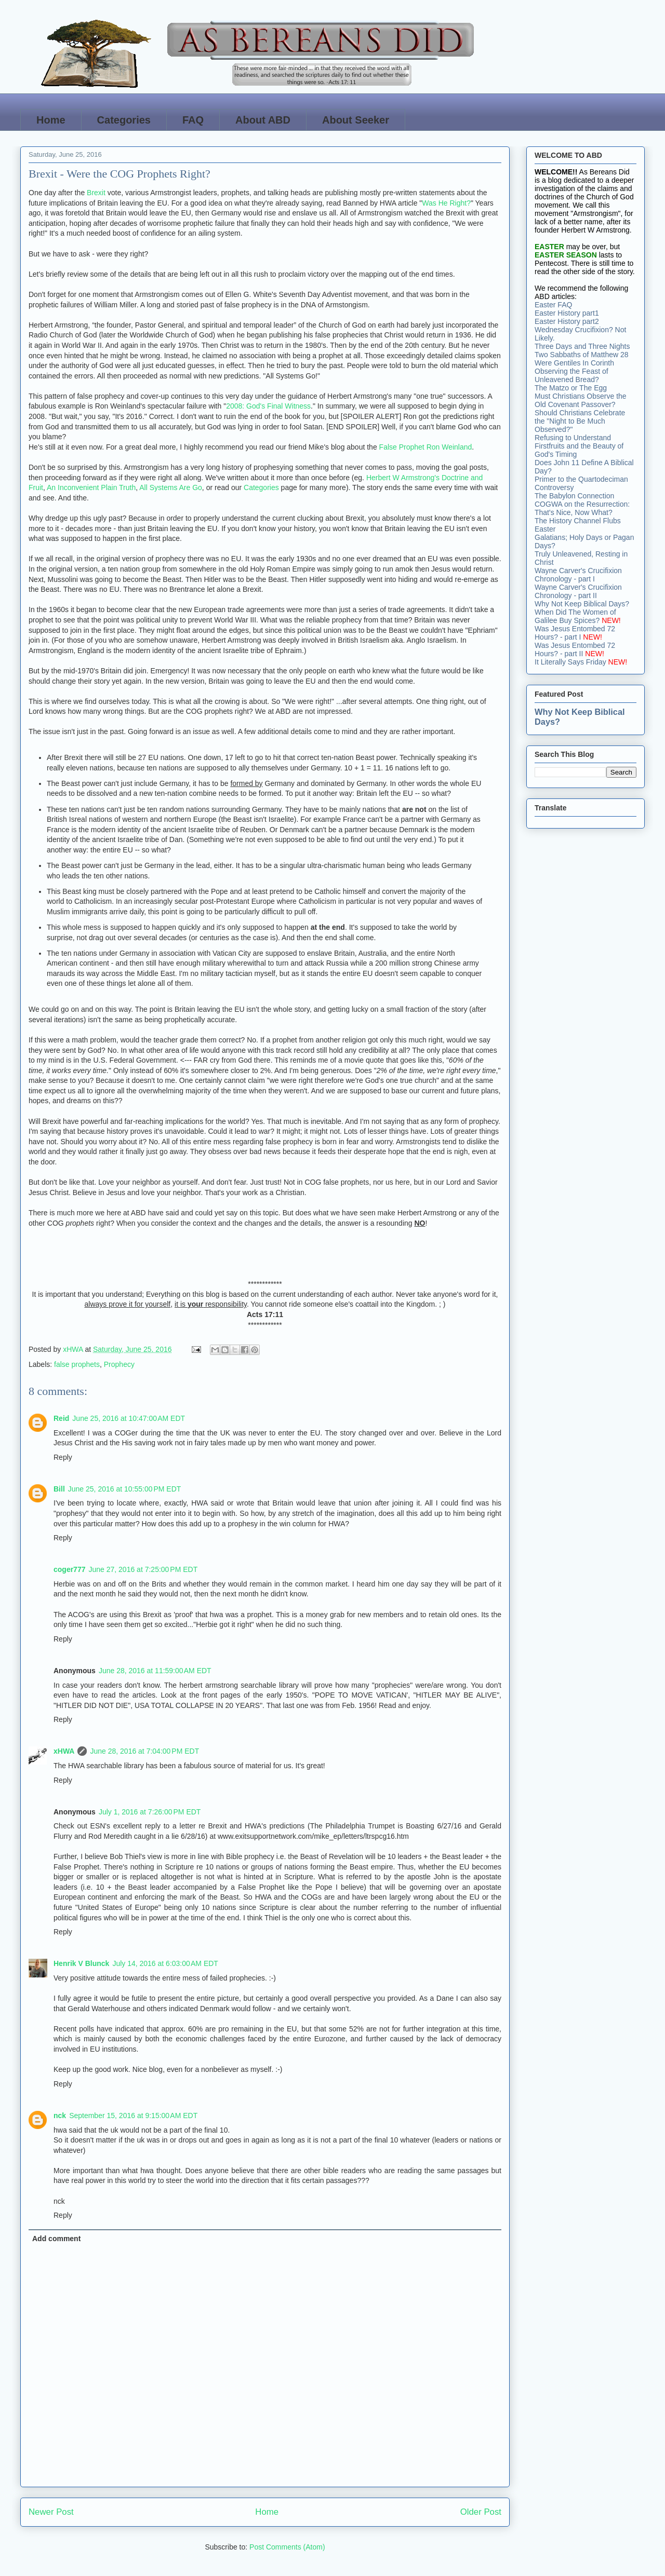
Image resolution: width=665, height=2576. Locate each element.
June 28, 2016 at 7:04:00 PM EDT (144, 1751)
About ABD (262, 120)
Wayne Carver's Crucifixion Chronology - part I (578, 574)
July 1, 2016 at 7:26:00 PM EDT (150, 1812)
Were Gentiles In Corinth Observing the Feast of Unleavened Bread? (574, 371)
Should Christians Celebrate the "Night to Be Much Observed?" (580, 421)
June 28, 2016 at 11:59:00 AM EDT (155, 1670)
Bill (59, 1489)
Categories (124, 120)
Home (50, 120)
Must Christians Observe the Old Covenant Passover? (581, 400)
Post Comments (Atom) (287, 2547)
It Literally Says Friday (570, 662)
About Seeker (355, 120)
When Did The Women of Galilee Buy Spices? (575, 616)
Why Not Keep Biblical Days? (582, 604)
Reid (61, 1418)
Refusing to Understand (573, 437)
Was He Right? (446, 203)
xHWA (64, 1751)
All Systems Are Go (170, 487)
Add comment (56, 2238)
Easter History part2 (567, 321)
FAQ (193, 120)
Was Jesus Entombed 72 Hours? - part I (575, 633)
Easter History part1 (567, 313)
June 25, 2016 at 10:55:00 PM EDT (124, 1489)
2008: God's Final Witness (268, 406)
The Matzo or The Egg (571, 388)
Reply (63, 1457)
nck (60, 2115)
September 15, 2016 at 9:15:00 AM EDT (133, 2115)
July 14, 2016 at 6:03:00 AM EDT (165, 1963)
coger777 (69, 1569)
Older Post (480, 2512)
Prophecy (119, 1364)
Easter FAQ (553, 305)
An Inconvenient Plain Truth (91, 487)
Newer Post (51, 2512)
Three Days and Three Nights (582, 346)
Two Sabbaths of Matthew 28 (582, 354)
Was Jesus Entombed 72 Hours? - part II (575, 649)
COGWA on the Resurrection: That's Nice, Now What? (582, 508)
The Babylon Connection (574, 496)
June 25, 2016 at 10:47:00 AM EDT (128, 1418)
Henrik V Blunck (81, 1963)
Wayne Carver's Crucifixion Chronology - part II (578, 591)
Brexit (96, 192)
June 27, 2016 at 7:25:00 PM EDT (142, 1569)
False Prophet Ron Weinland (425, 447)
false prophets (77, 1364)
